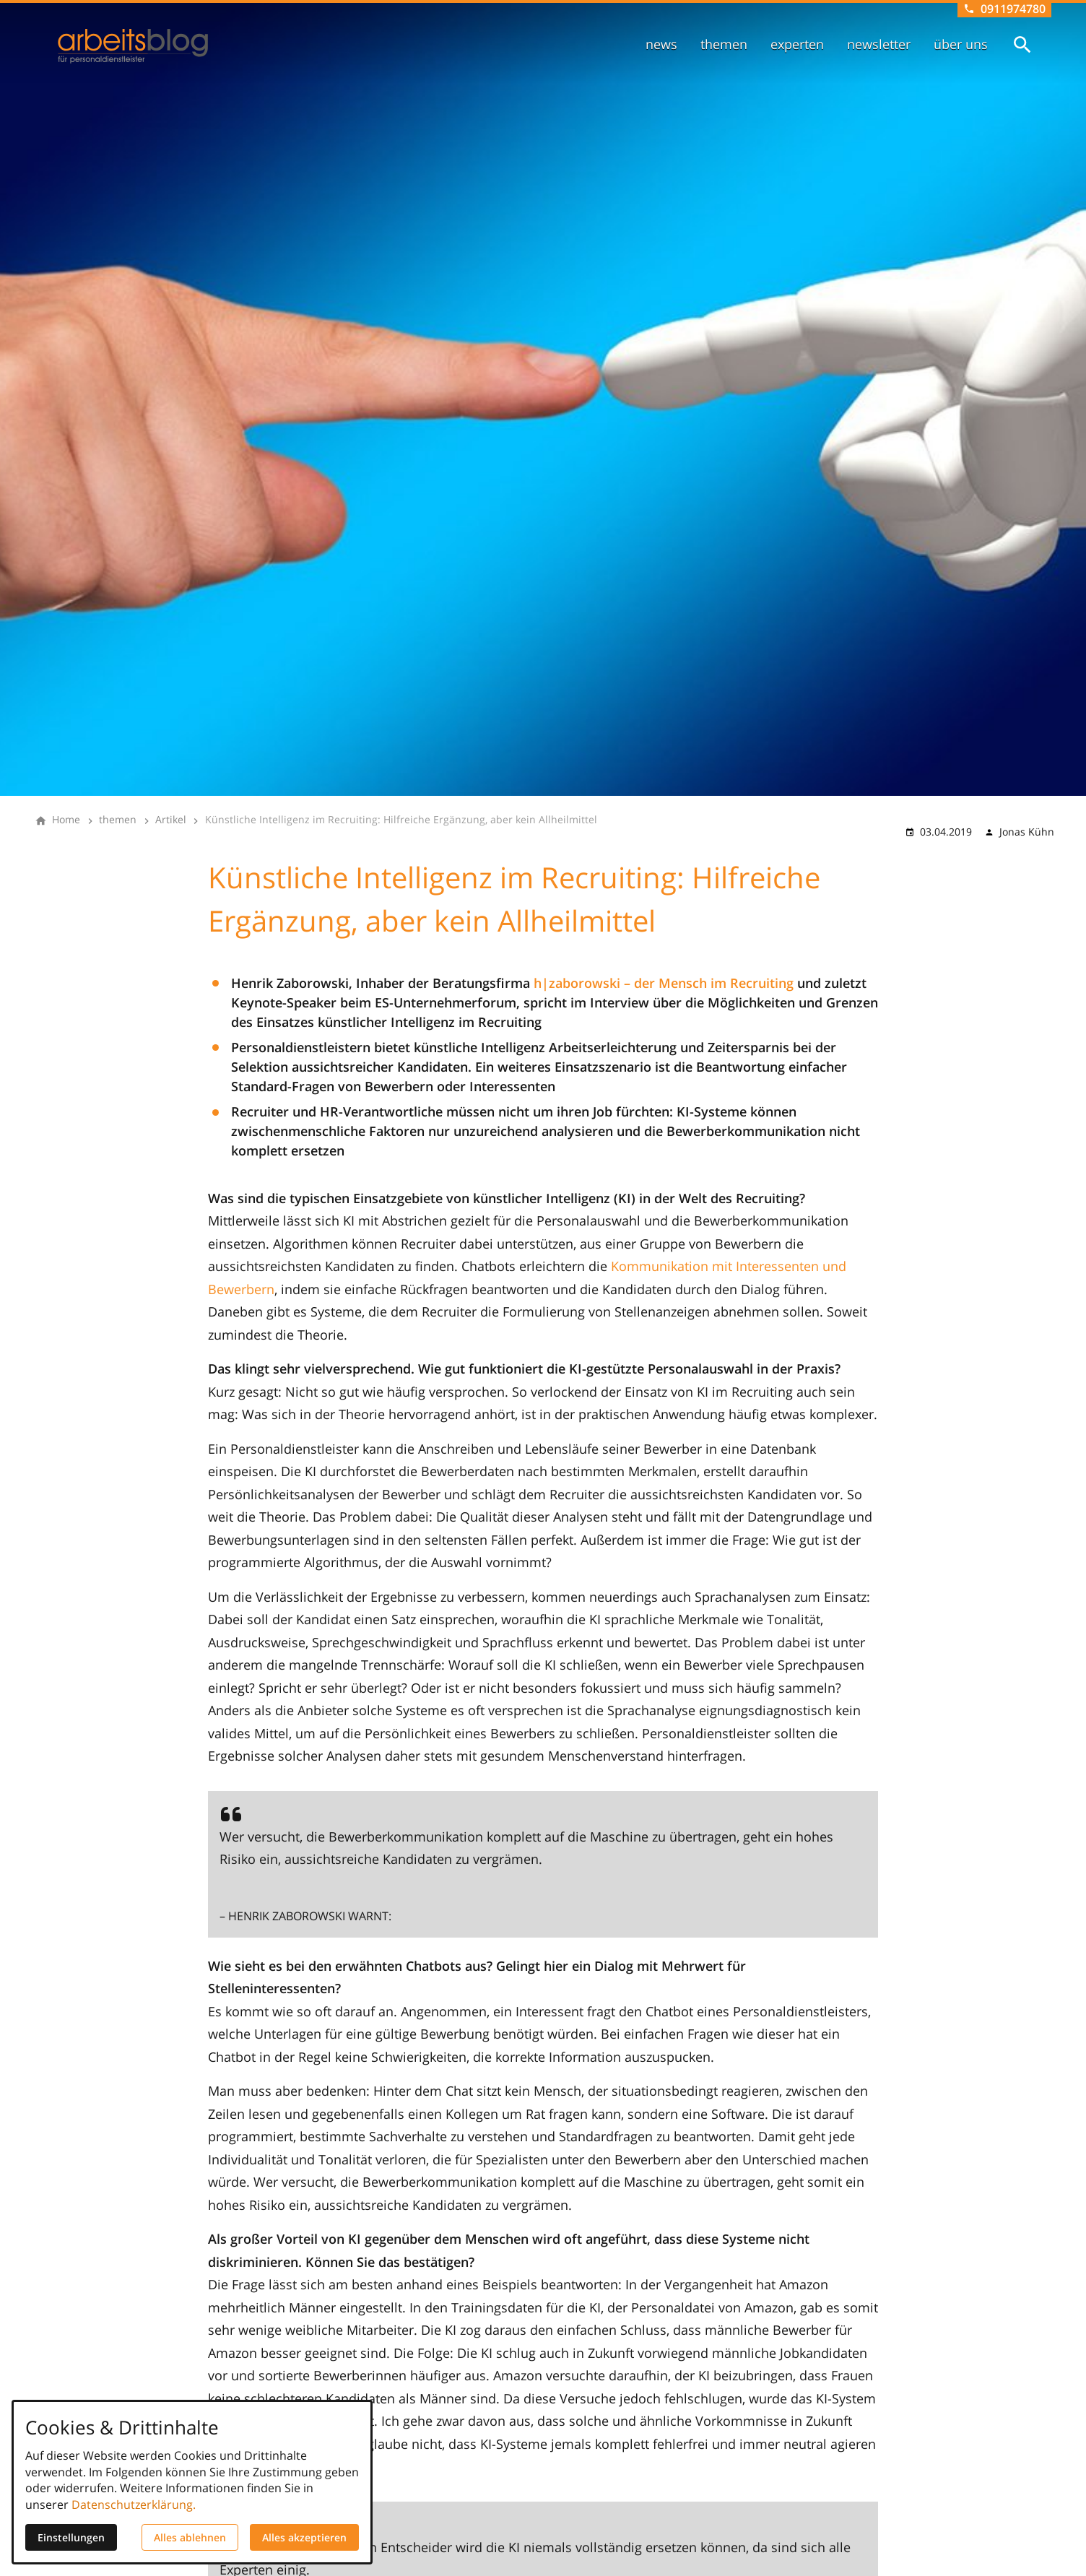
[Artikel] (170, 820)
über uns (961, 44)
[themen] (117, 820)
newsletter (879, 44)
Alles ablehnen (190, 2537)
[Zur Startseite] (133, 46)
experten (797, 44)
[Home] (66, 820)
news (661, 44)
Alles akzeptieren (304, 2537)
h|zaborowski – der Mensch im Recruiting (664, 983)
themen (723, 44)
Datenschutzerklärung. (133, 2504)
